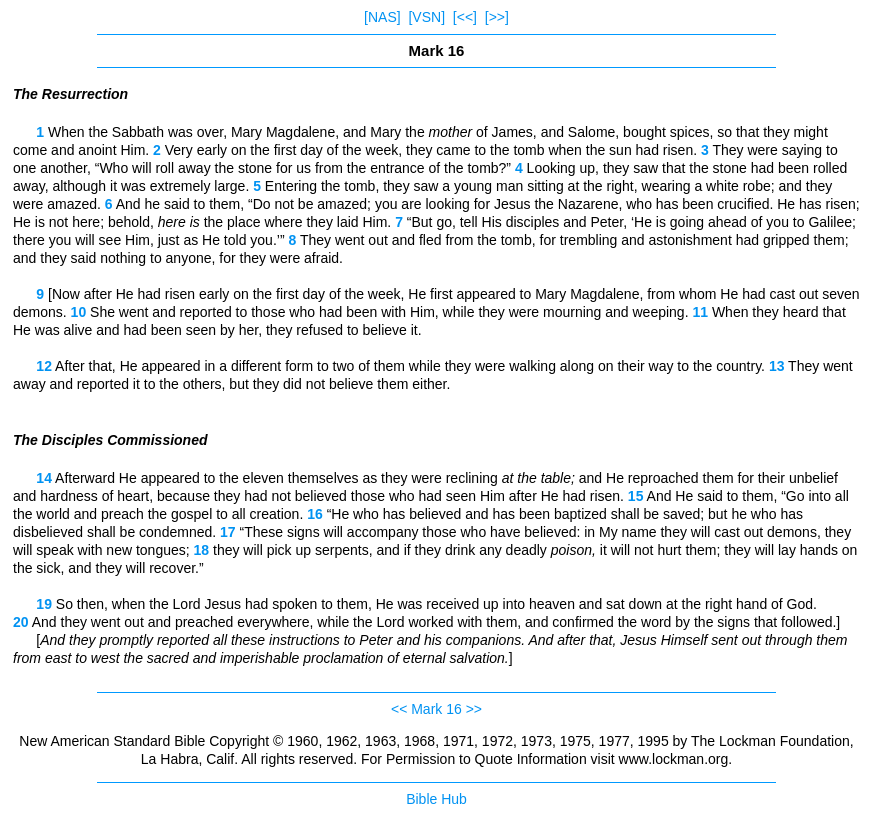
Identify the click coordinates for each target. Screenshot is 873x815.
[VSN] (426, 17)
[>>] (497, 17)
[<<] (465, 17)
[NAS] (382, 17)
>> (474, 709)
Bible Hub (436, 799)
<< (399, 709)
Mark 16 (436, 709)
